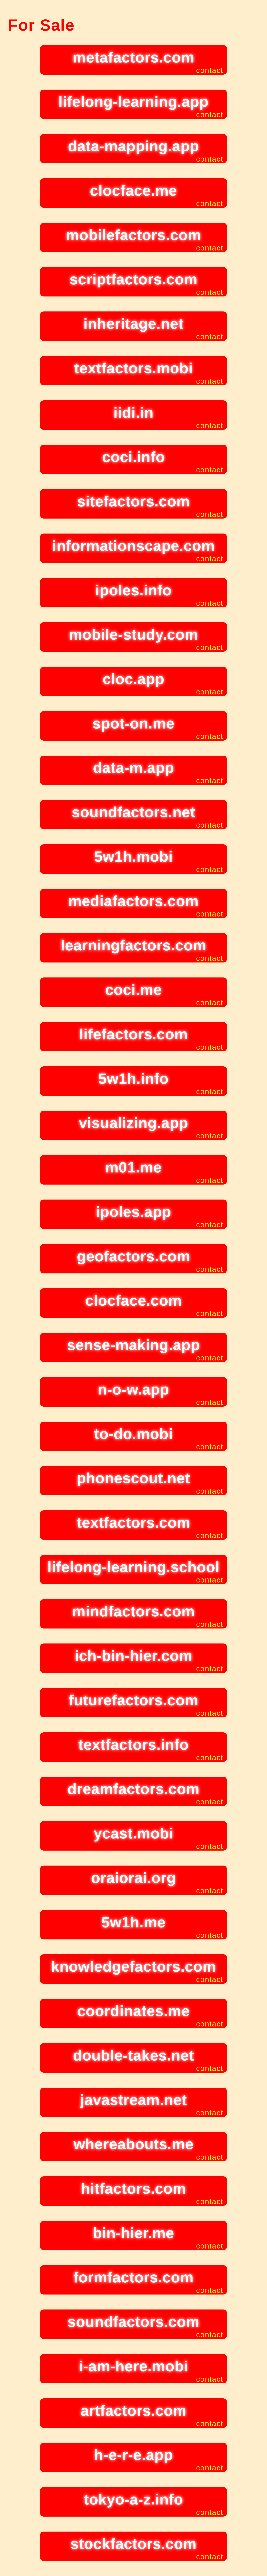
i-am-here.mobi (133, 2366)
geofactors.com (133, 1256)
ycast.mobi (133, 1833)
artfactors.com (133, 2410)
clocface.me (133, 190)
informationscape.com (133, 545)
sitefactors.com (133, 501)
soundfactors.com (133, 2321)
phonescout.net (133, 1478)
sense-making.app (133, 1345)
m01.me (133, 1167)
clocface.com (133, 1300)
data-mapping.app (133, 146)
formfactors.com (133, 2277)
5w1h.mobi (133, 856)
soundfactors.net (133, 812)
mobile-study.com (133, 634)
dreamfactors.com (133, 1789)
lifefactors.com (133, 1034)
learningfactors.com (133, 945)
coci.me (133, 989)
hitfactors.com (133, 2188)
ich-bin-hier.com (133, 1655)
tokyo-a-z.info (133, 2499)
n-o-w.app (133, 1389)
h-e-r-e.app (133, 2455)
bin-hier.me (133, 2233)
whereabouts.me (133, 2144)
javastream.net (133, 2100)
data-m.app (133, 767)
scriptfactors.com (133, 279)
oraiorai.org (133, 1877)
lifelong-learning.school (133, 1567)
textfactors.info (133, 1744)
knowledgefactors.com (133, 1966)
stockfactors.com (133, 2543)
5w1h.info (133, 1078)
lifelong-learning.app (133, 101)
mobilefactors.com (133, 235)
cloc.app (133, 679)
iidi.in (133, 412)
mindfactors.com (133, 1611)
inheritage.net (133, 323)
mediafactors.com (133, 901)
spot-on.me (133, 723)
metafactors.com (133, 57)
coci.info (133, 457)
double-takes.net (133, 2055)
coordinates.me (133, 2011)
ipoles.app (133, 1211)
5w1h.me (133, 1922)
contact (209, 70)
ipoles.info (133, 590)
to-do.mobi (133, 1434)
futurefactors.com (133, 1700)
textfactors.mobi (133, 368)
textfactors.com (133, 1522)
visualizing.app (133, 1123)
